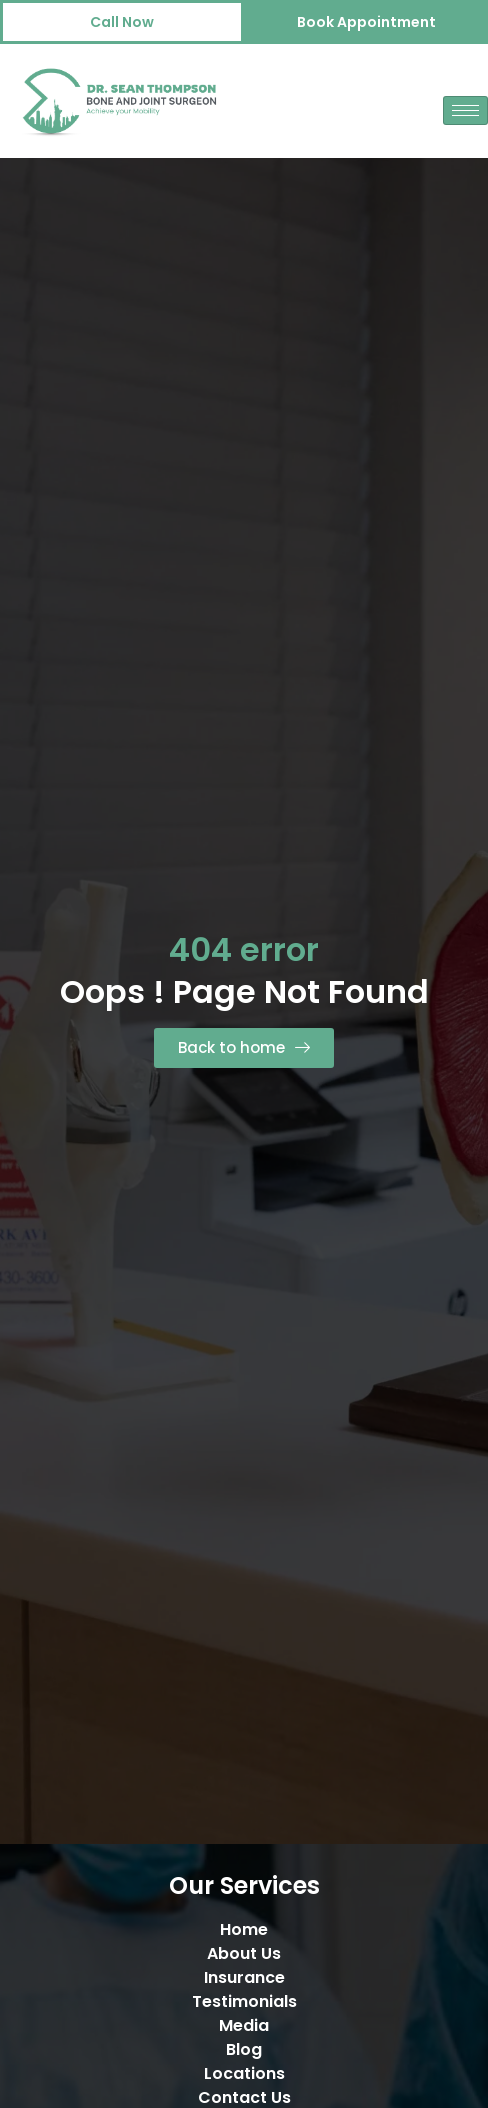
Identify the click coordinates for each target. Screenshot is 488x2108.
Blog (244, 2049)
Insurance (244, 1977)
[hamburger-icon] (465, 110)
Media (244, 2025)
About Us (244, 1953)
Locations (244, 2073)
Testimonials (244, 2001)
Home (244, 1929)
